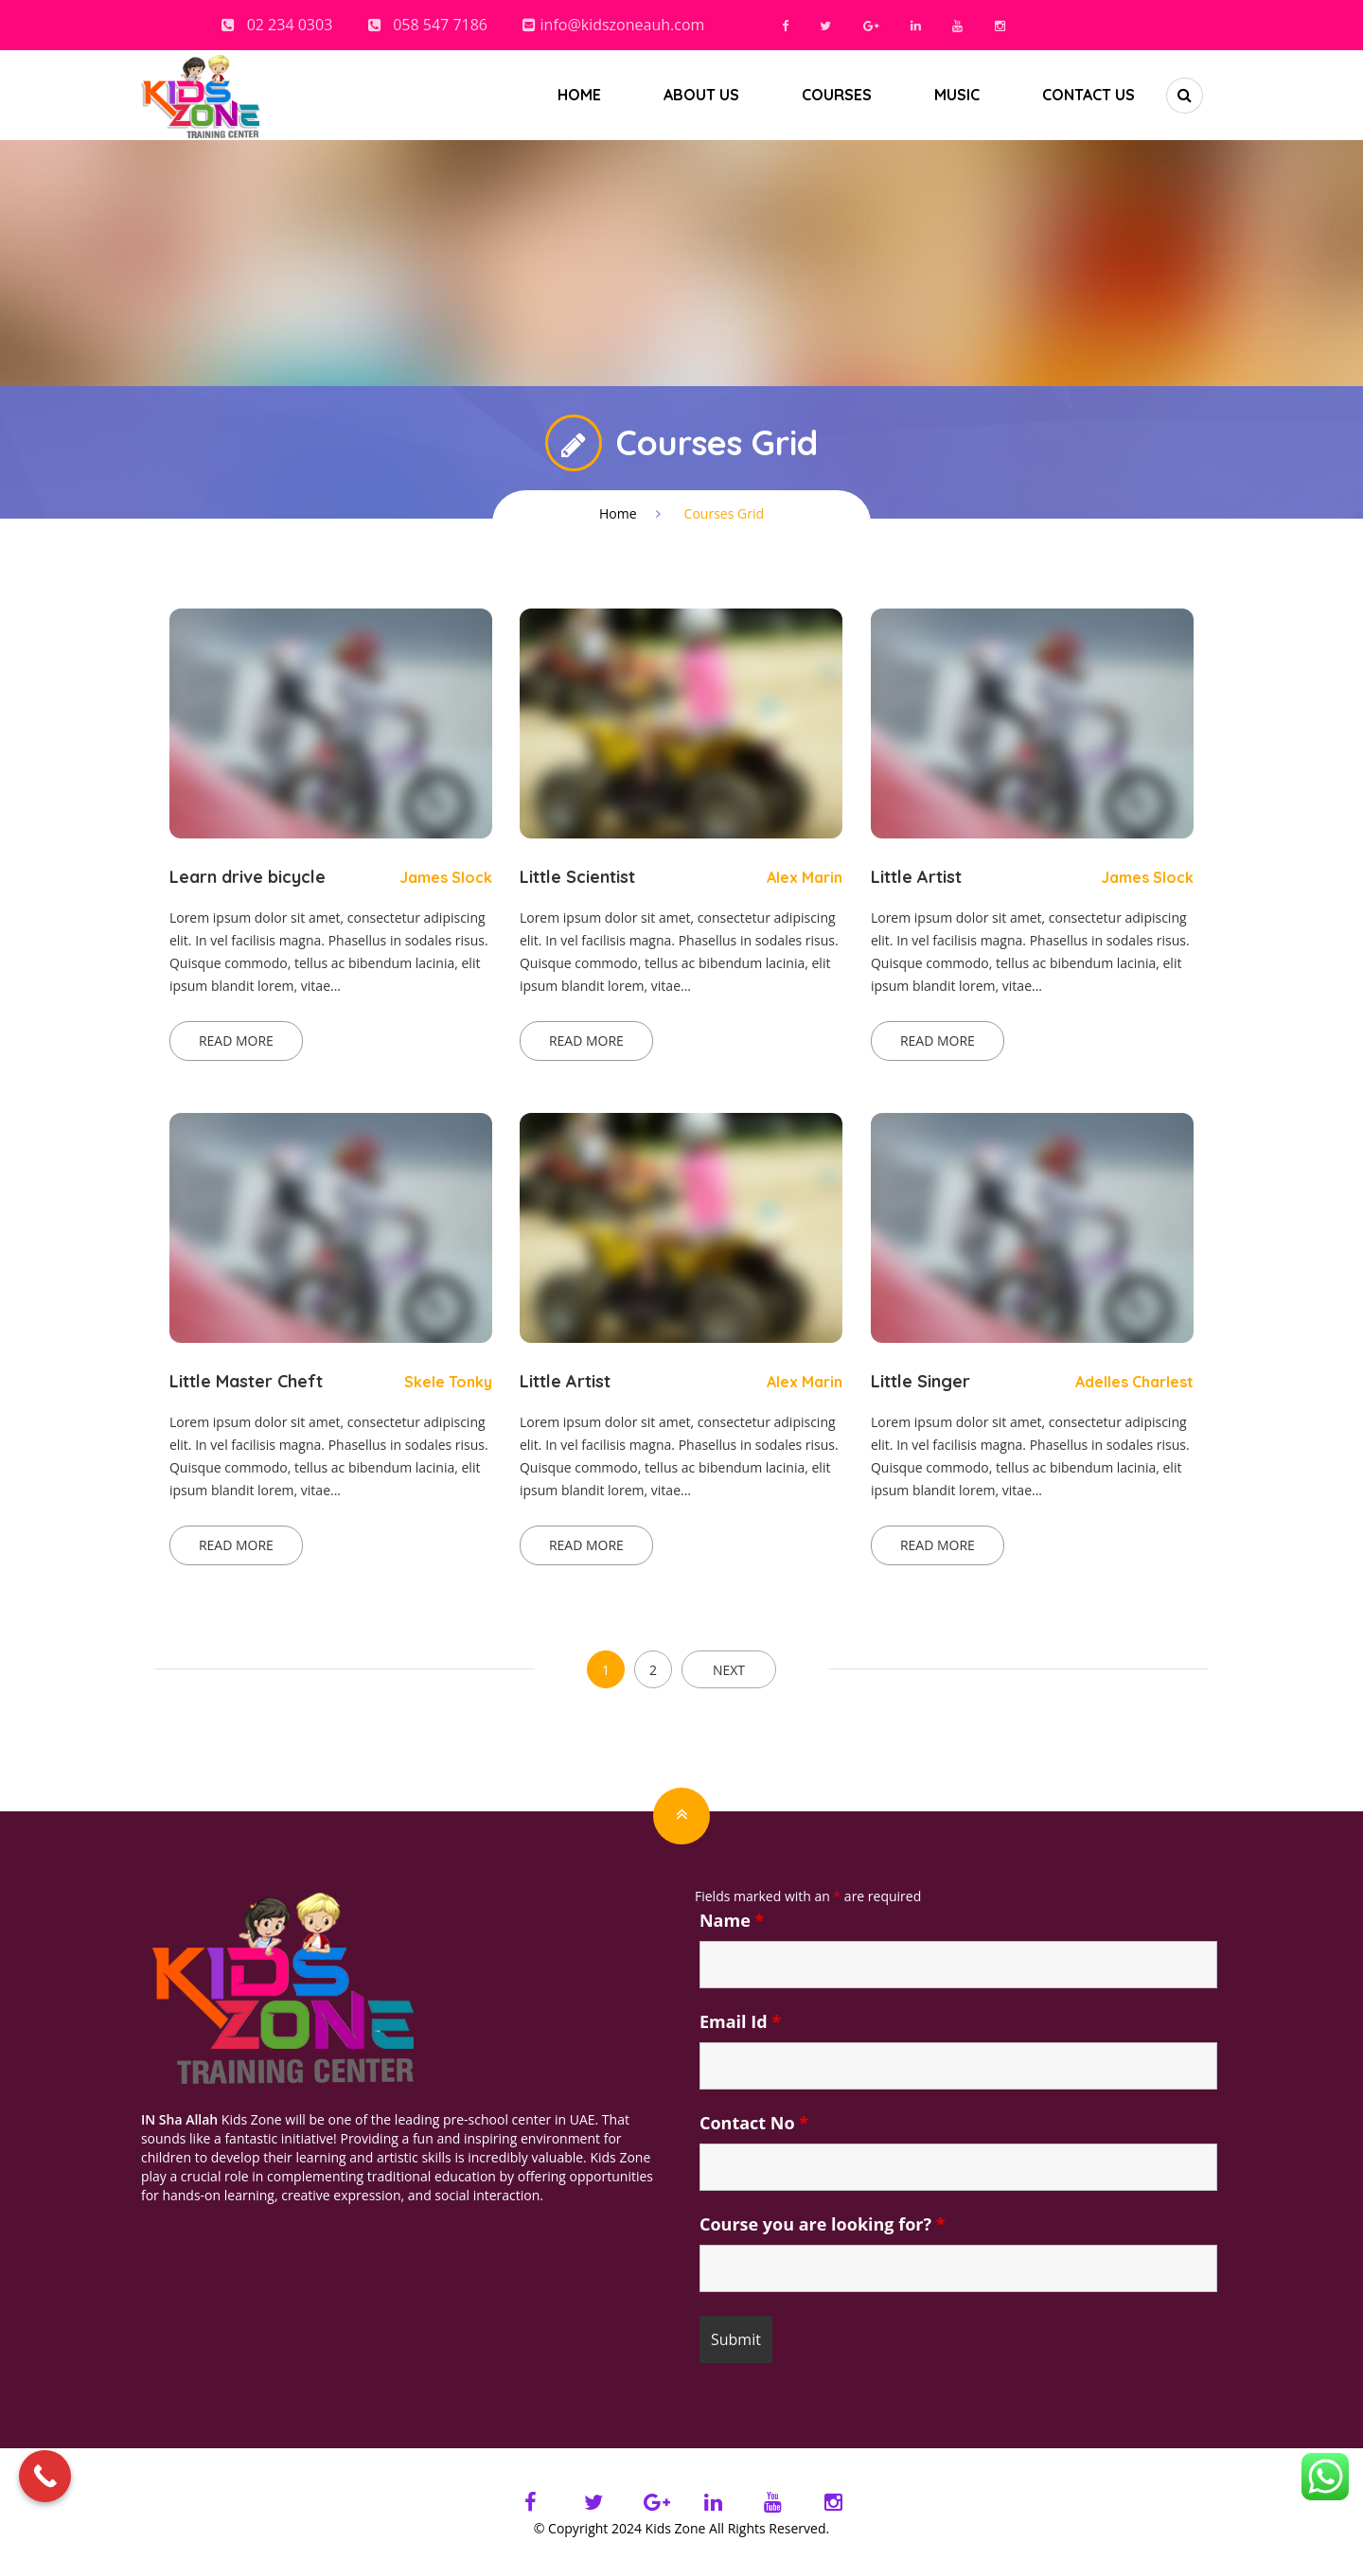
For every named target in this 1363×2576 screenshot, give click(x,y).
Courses (837, 94)
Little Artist (916, 877)
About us (701, 94)
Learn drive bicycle (247, 877)
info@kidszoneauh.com (622, 24)
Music (957, 94)
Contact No (753, 2122)
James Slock (445, 877)
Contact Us (1088, 94)
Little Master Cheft (246, 1381)
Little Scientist (577, 877)
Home (579, 94)
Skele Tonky (448, 1381)
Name (731, 1920)
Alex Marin (804, 877)
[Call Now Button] (45, 2476)
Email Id (740, 2021)
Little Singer (920, 1381)
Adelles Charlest (1134, 1381)
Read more (236, 1041)
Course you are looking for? (822, 2223)
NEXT (729, 1670)
